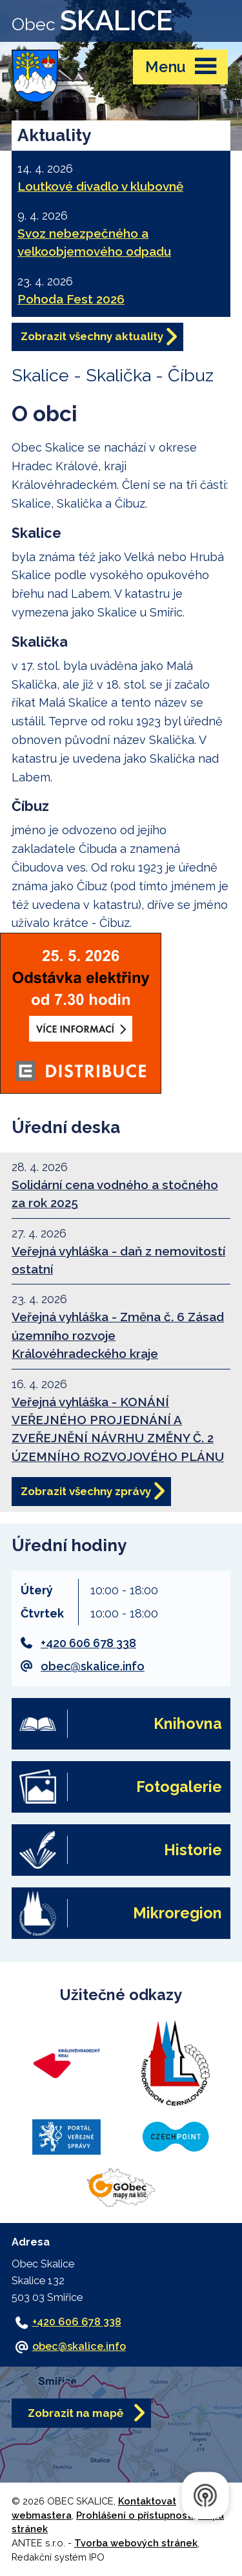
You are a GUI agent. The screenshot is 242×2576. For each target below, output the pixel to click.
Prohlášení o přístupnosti (135, 2515)
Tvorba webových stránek (135, 2542)
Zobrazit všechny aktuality (92, 336)
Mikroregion (177, 1913)
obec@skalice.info (93, 1666)
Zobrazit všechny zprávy (86, 1491)
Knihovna (188, 1723)
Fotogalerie (179, 1786)
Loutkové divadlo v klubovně (100, 186)
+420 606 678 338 (88, 1643)
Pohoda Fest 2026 (71, 299)
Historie (193, 1849)
